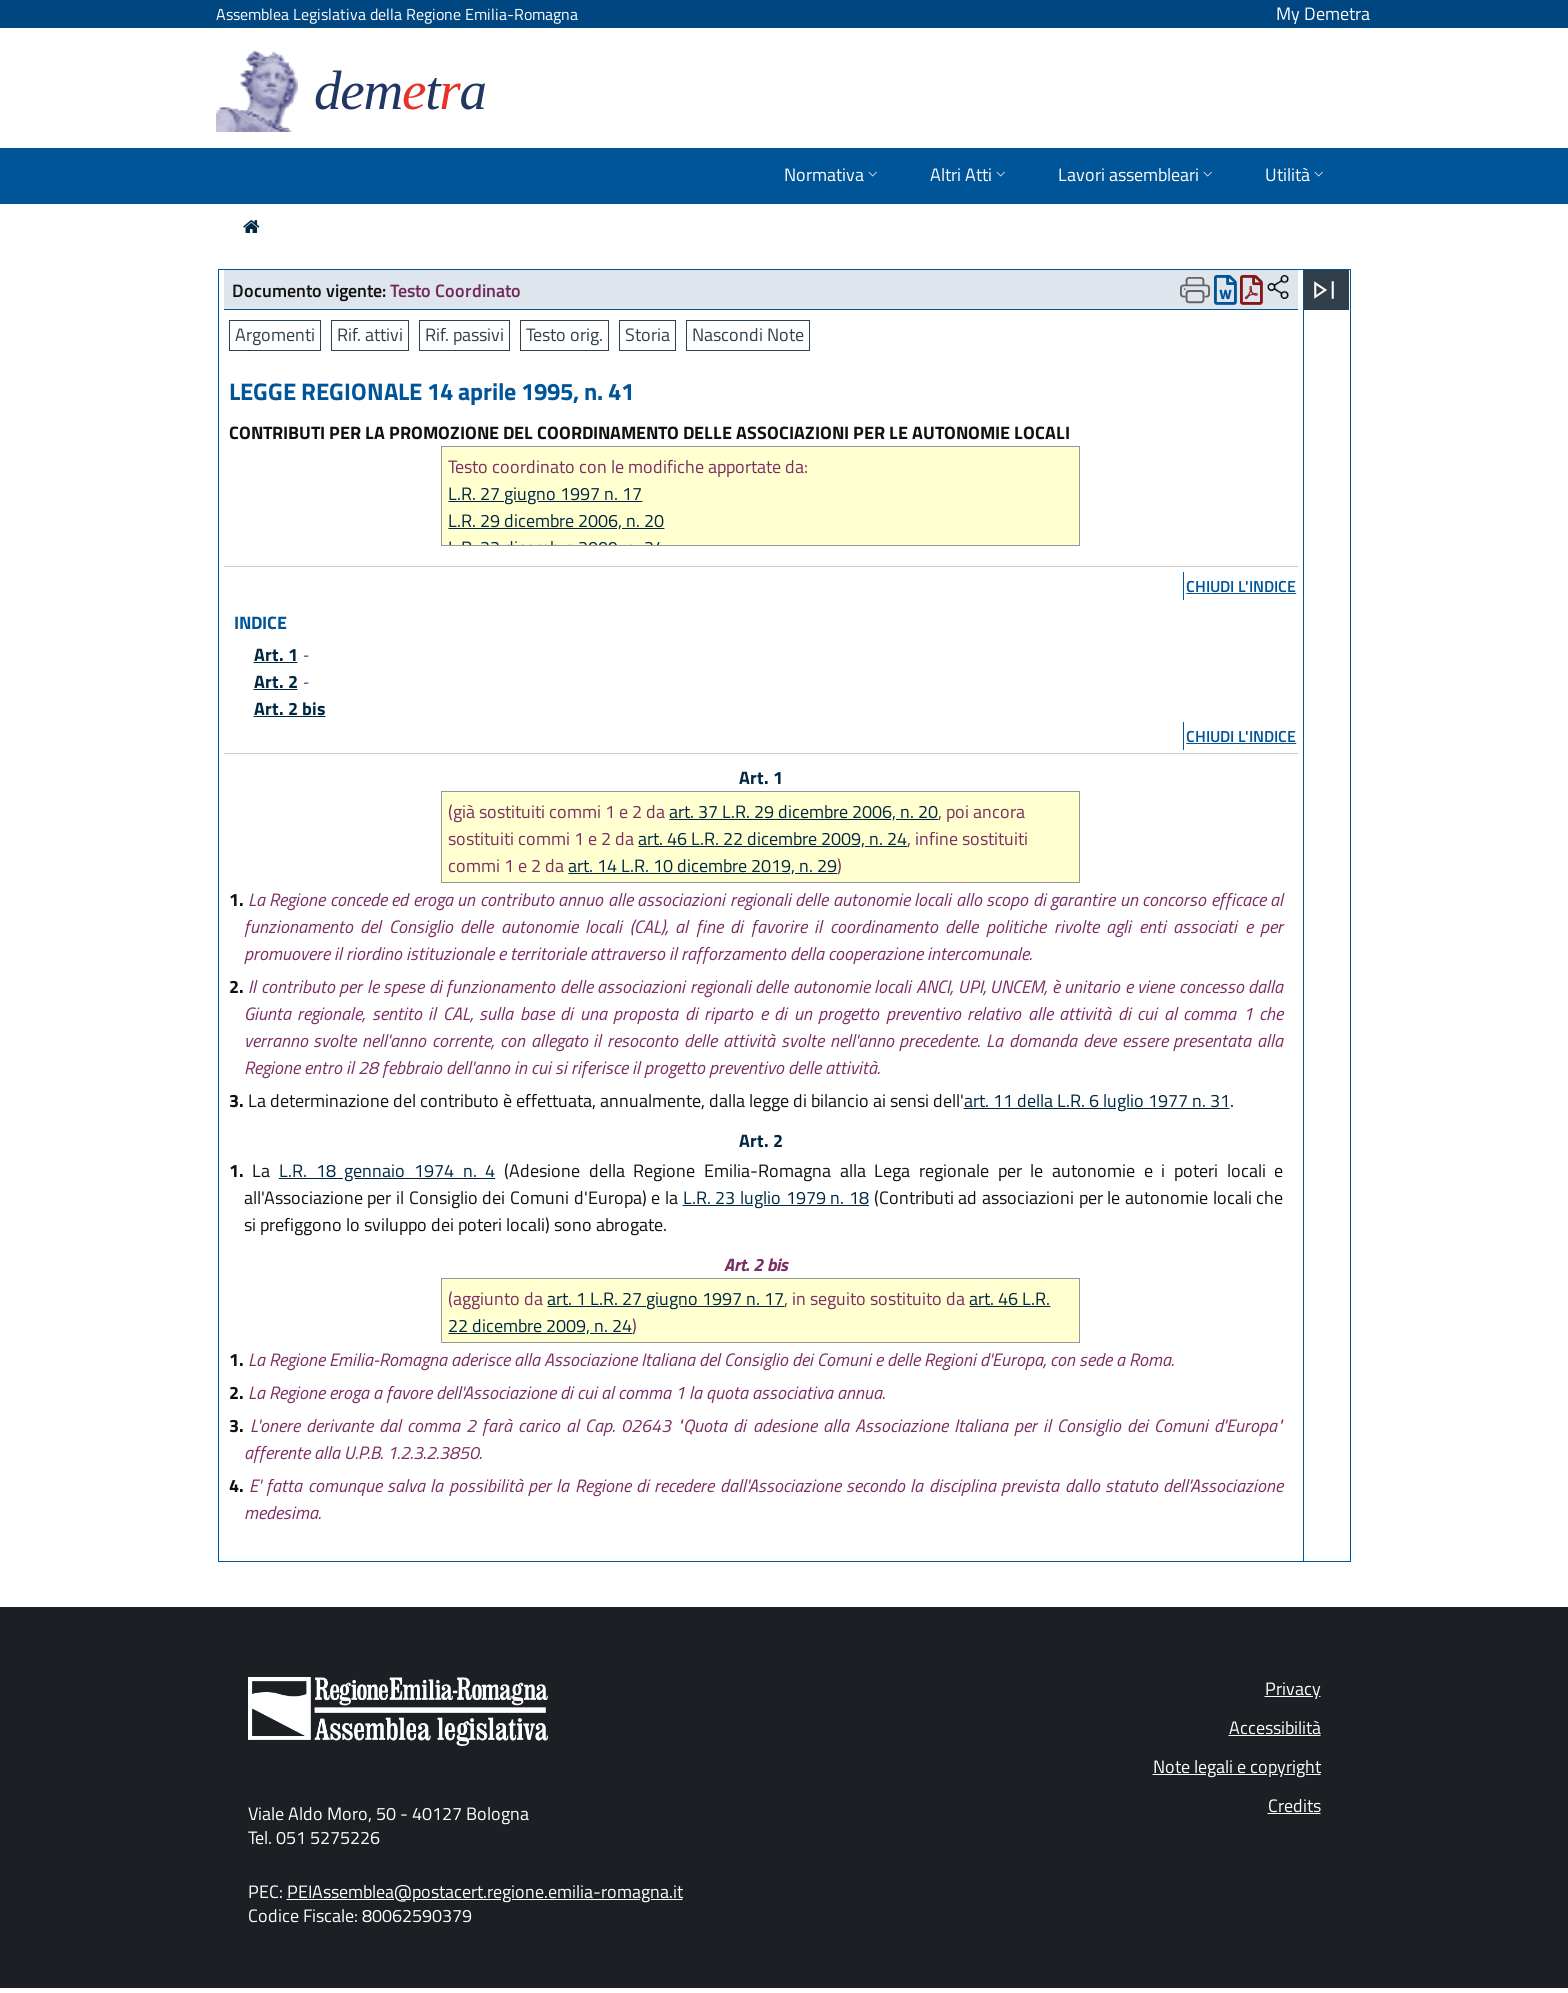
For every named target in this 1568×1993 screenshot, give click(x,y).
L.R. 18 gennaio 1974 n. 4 (387, 1170)
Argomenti (275, 334)
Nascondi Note (748, 334)
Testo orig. (564, 334)
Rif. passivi (464, 334)
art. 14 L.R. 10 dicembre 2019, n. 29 (702, 865)
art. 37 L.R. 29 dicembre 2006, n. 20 (803, 811)
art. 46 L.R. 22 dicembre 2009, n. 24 (772, 838)
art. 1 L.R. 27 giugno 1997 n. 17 (665, 1298)
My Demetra (1323, 13)
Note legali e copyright (1237, 1766)
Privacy (1293, 1688)
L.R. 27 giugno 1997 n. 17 (545, 493)
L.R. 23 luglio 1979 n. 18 (776, 1197)
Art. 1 (276, 654)
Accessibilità (1275, 1727)
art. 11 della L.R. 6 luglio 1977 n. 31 (1097, 1100)
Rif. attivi (370, 334)
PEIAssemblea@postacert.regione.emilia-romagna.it (485, 1891)
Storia (647, 334)
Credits (1294, 1805)
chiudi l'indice (1241, 586)
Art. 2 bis (290, 708)
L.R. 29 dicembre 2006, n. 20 (556, 520)
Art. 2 (276, 681)
